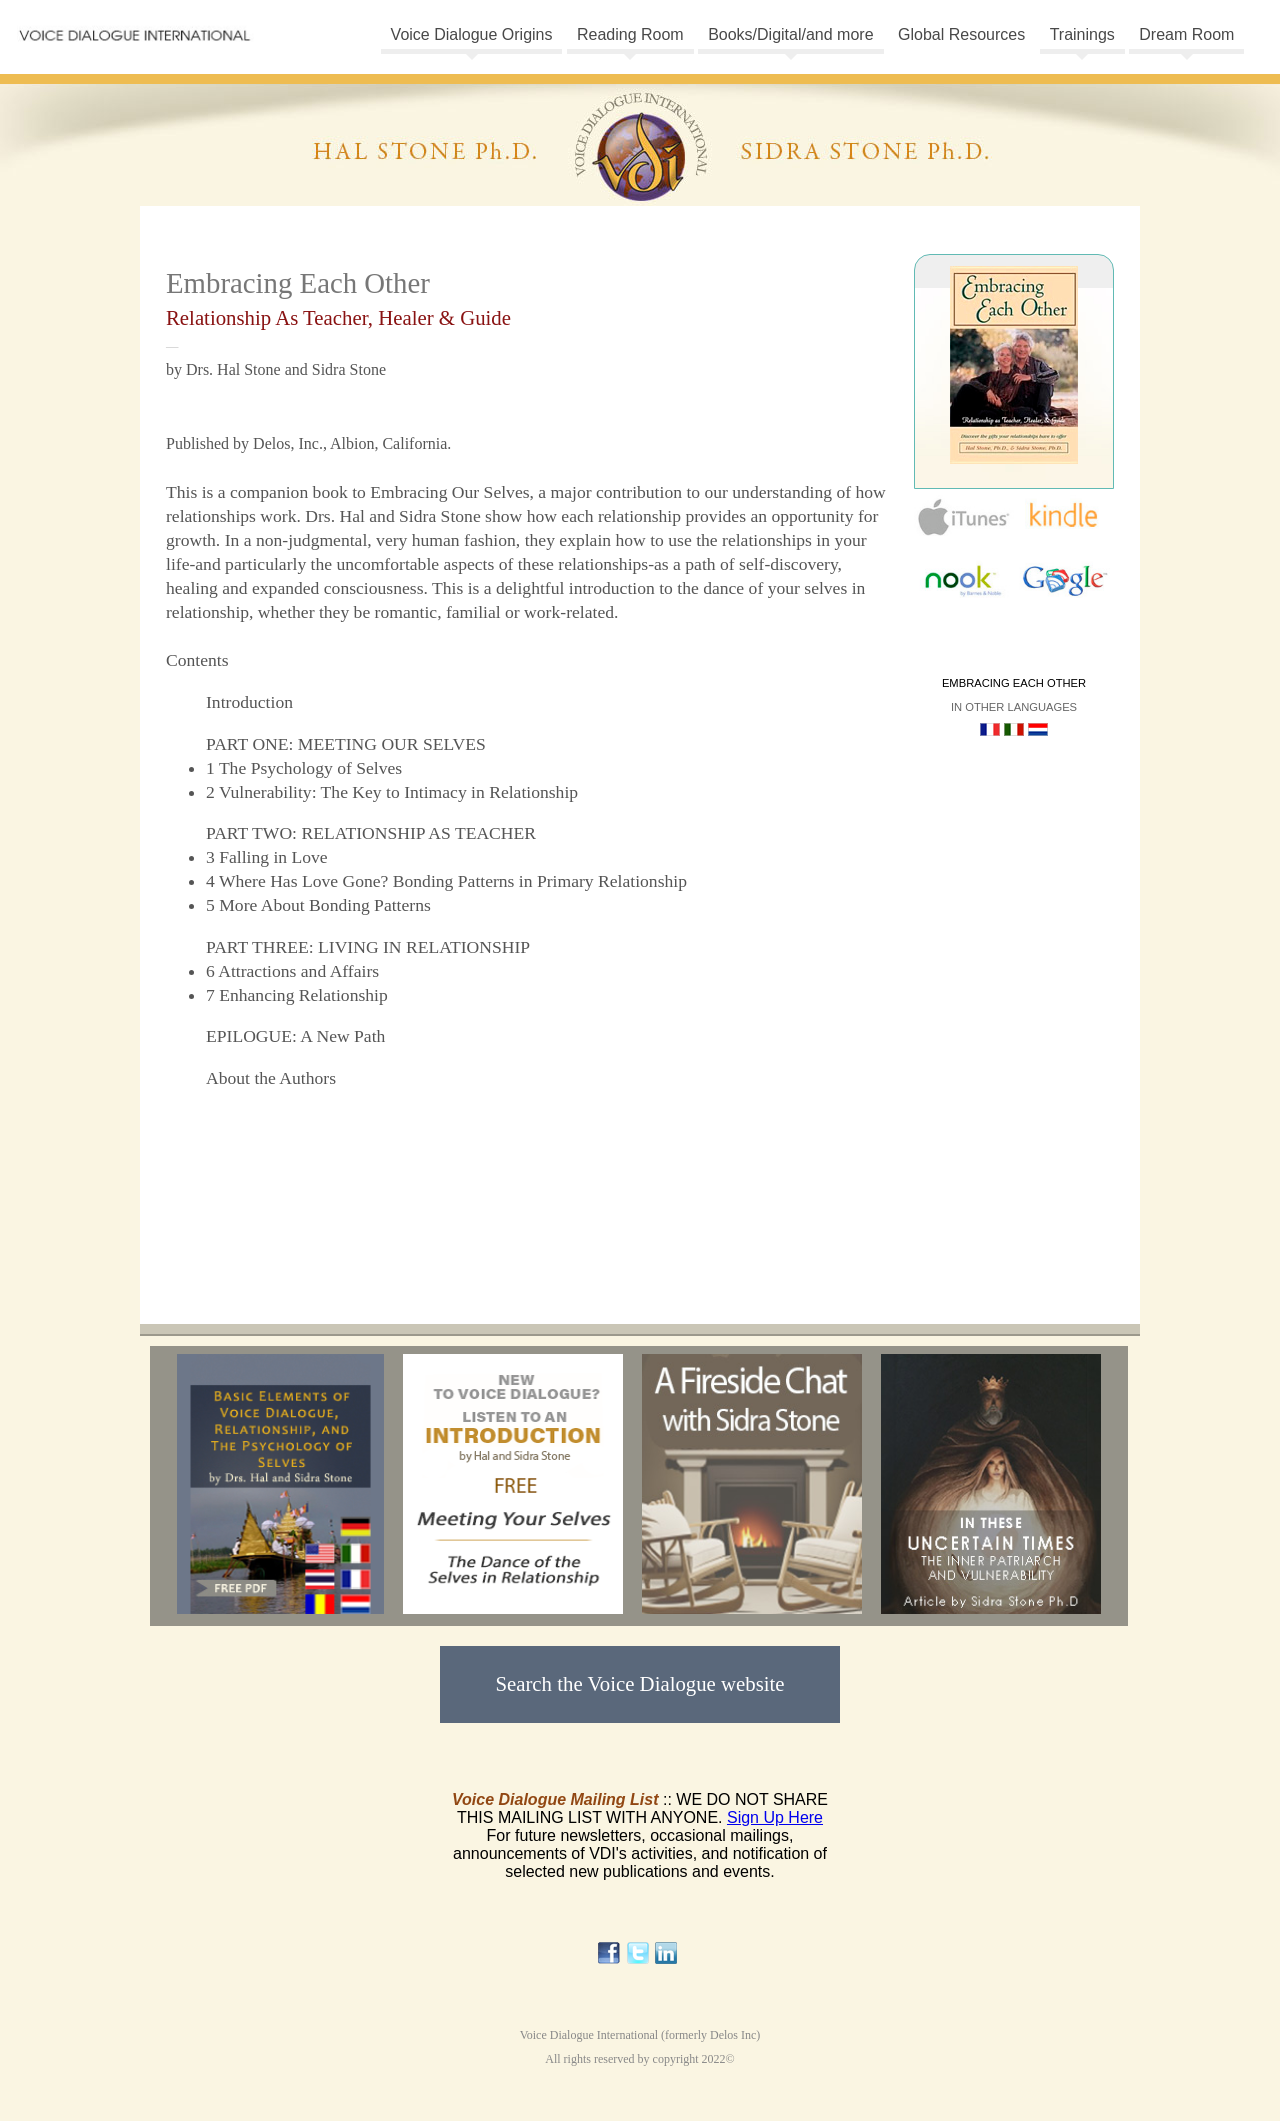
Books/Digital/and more (790, 34)
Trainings (1082, 34)
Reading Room (630, 34)
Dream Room (1186, 34)
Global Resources (961, 34)
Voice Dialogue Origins (472, 34)
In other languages (1014, 707)
